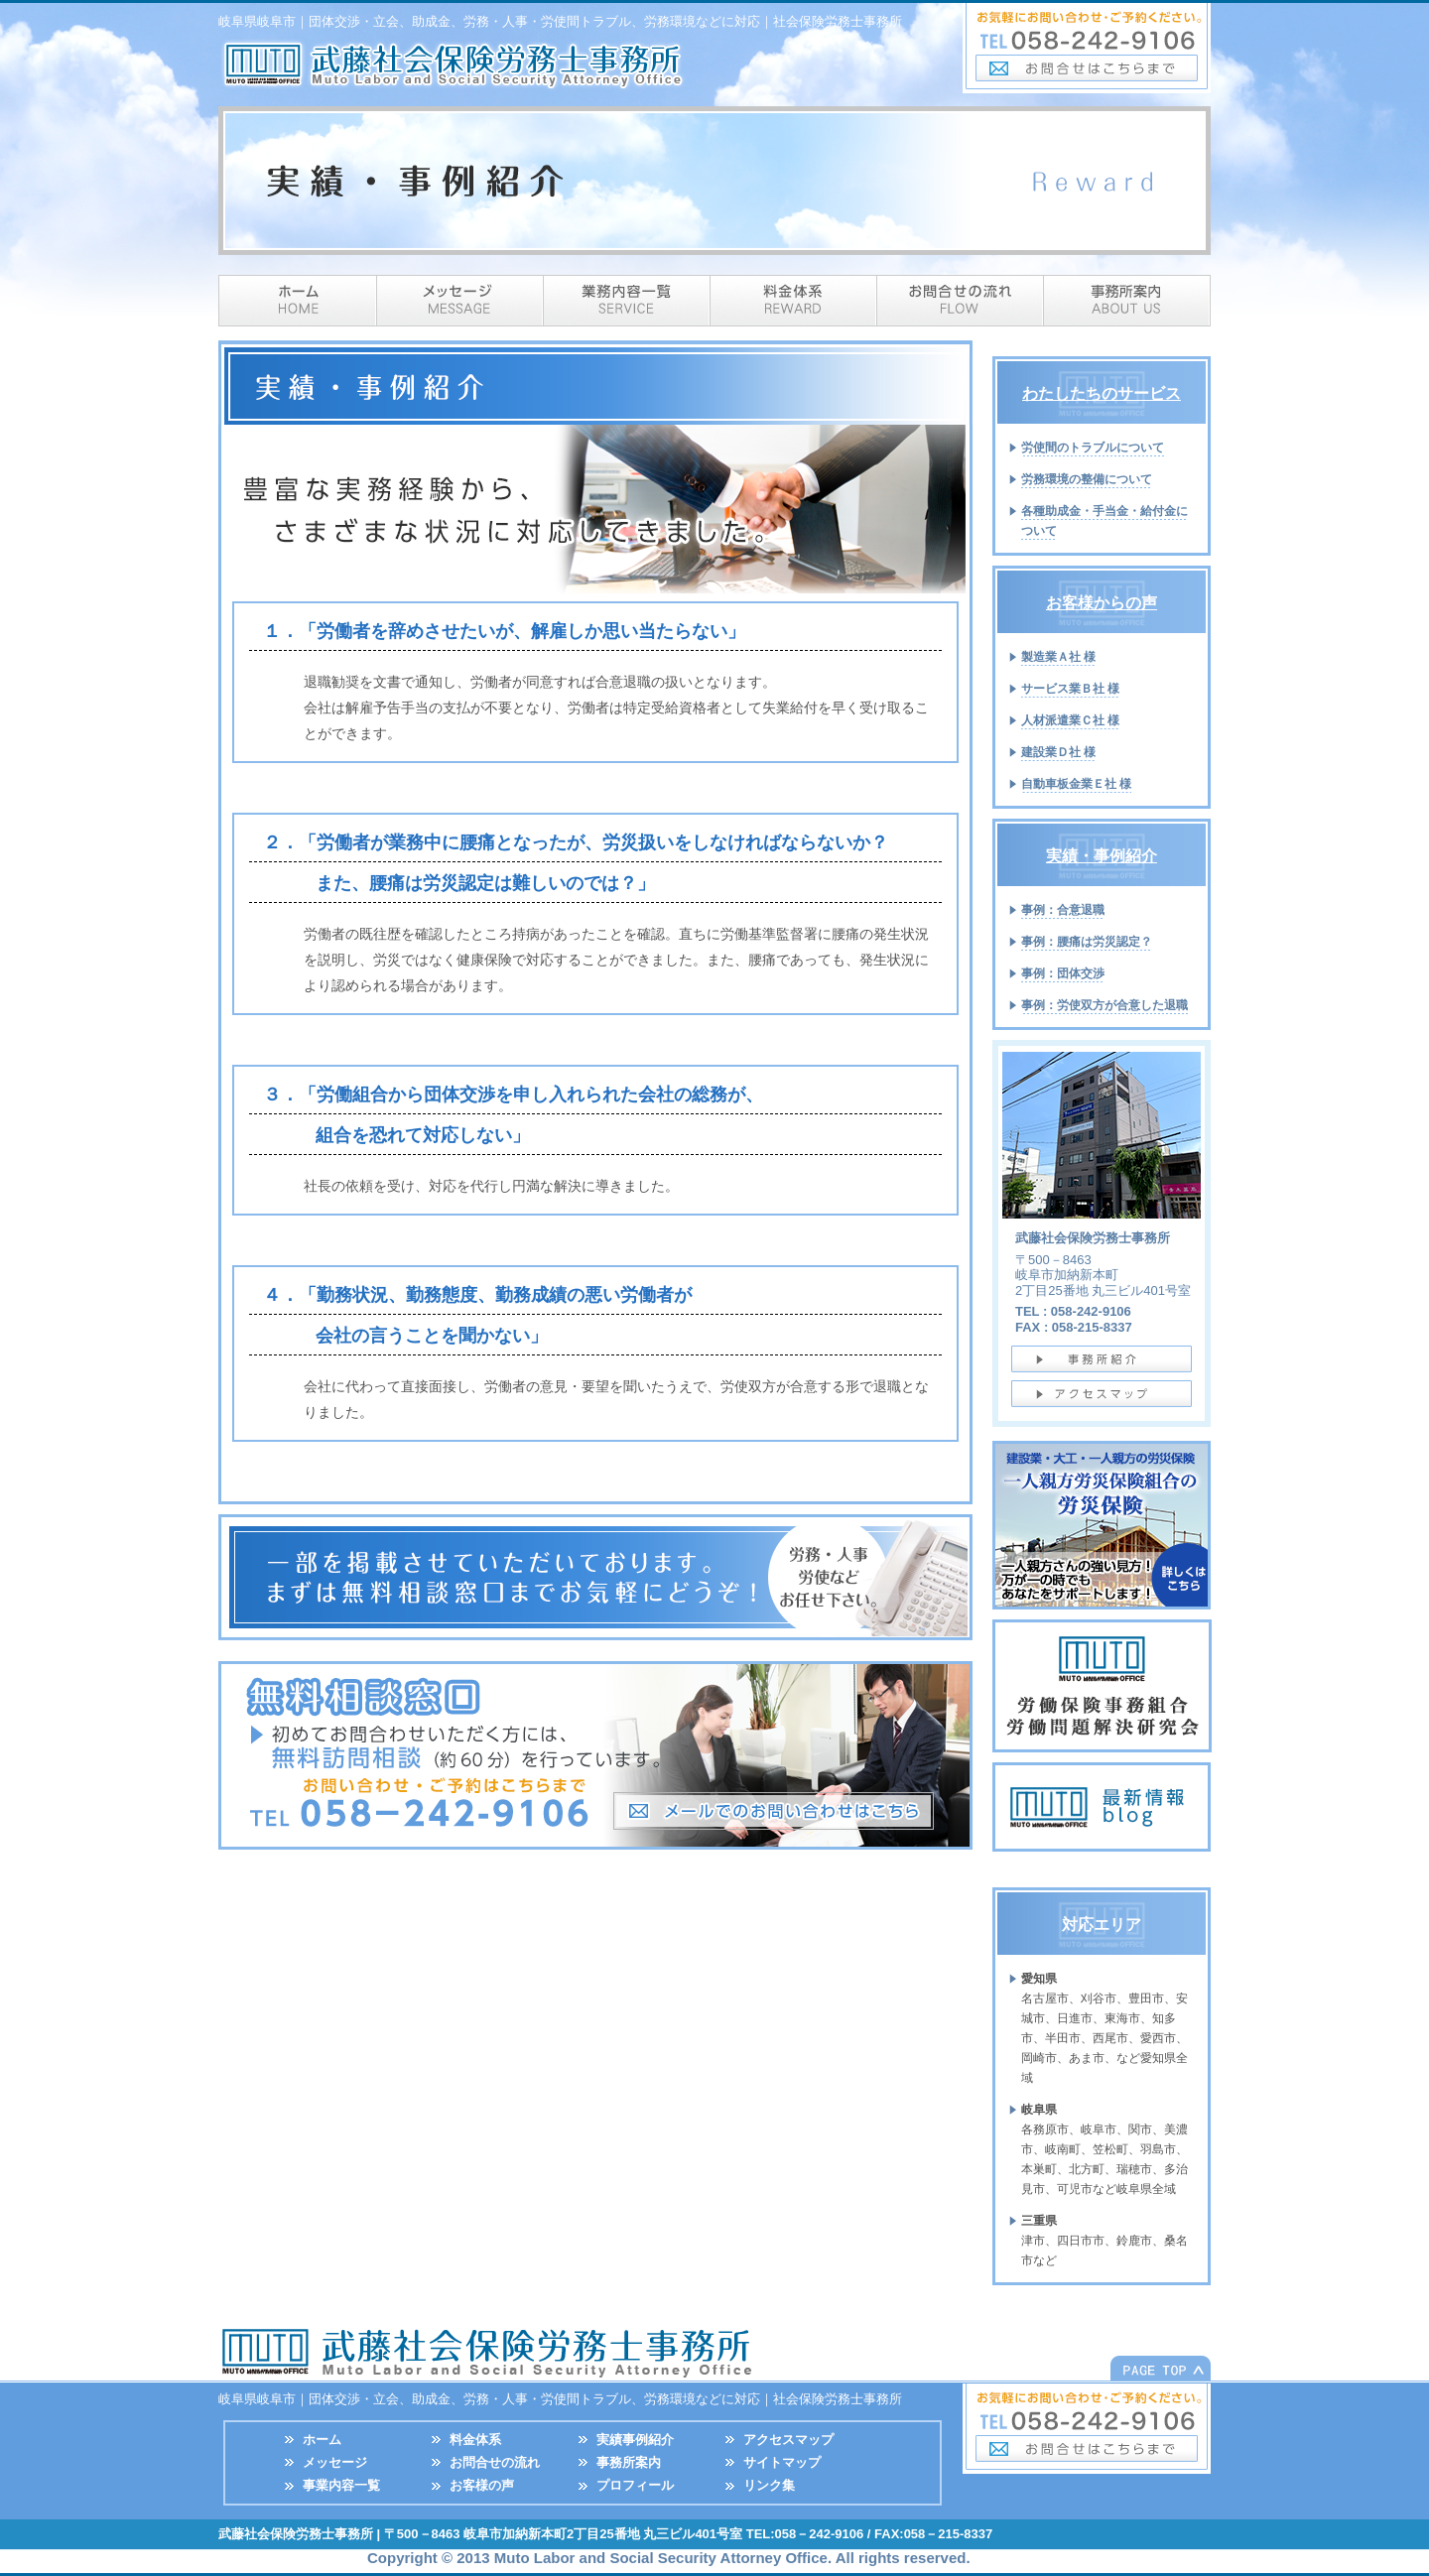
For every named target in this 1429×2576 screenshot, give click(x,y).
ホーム (297, 300)
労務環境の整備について (1086, 479)
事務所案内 (1127, 300)
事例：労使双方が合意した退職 (1104, 1005)
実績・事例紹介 (1101, 855)
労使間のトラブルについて (1092, 447)
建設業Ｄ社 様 (1058, 752)
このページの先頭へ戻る (1160, 2368)
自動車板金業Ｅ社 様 (1076, 784)
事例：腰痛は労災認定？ (1086, 942)
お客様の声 (482, 2485)
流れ (960, 300)
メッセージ (460, 300)
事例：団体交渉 (1062, 973)
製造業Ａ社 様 (1058, 657)
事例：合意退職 (1062, 910)
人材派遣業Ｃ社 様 (1070, 720)
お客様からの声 (1101, 602)
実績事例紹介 (635, 2439)
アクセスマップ (788, 2439)
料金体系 (794, 300)
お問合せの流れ (495, 2462)
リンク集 (769, 2485)
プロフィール (635, 2485)
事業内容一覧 (341, 2485)
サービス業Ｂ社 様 (1070, 689)
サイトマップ (782, 2462)
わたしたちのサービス (1101, 393)
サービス (627, 300)
